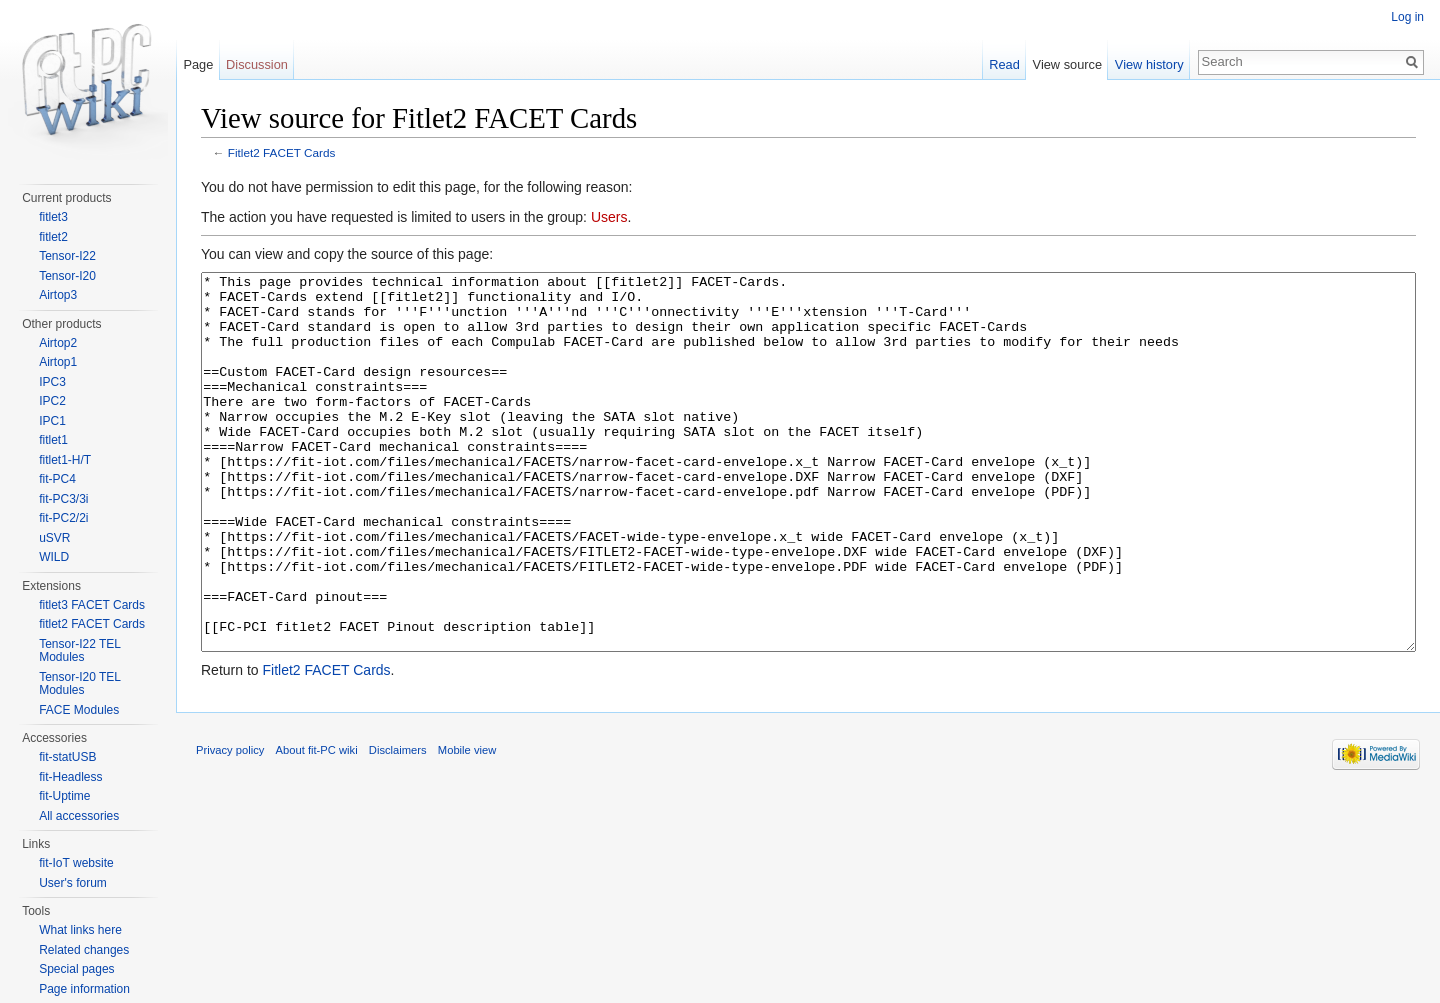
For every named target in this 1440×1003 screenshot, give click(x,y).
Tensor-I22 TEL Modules (79, 651)
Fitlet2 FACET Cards (282, 152)
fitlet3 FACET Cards (92, 605)
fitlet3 (53, 217)
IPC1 (52, 421)
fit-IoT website (76, 863)
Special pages (76, 969)
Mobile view (467, 825)
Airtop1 (58, 362)
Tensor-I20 (67, 276)
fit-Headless (70, 777)
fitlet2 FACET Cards (92, 624)
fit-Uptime (64, 796)
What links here (80, 930)
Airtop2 (58, 343)
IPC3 (52, 382)
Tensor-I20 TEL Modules (79, 684)
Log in (1407, 17)
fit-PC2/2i (63, 518)
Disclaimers (398, 825)
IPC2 (52, 401)
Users (609, 217)
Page (198, 64)
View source (1067, 64)
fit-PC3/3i (63, 499)
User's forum (73, 883)
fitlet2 (53, 237)
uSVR (54, 538)
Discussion (257, 64)
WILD (54, 557)
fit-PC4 (57, 479)
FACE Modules (79, 710)
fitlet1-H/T (65, 460)
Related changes (84, 950)
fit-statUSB (67, 757)
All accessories (79, 816)
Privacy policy (230, 825)
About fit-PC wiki (317, 825)
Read (1004, 64)
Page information (84, 989)
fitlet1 (53, 440)
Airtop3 (58, 295)
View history (1149, 64)
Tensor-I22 (67, 256)
